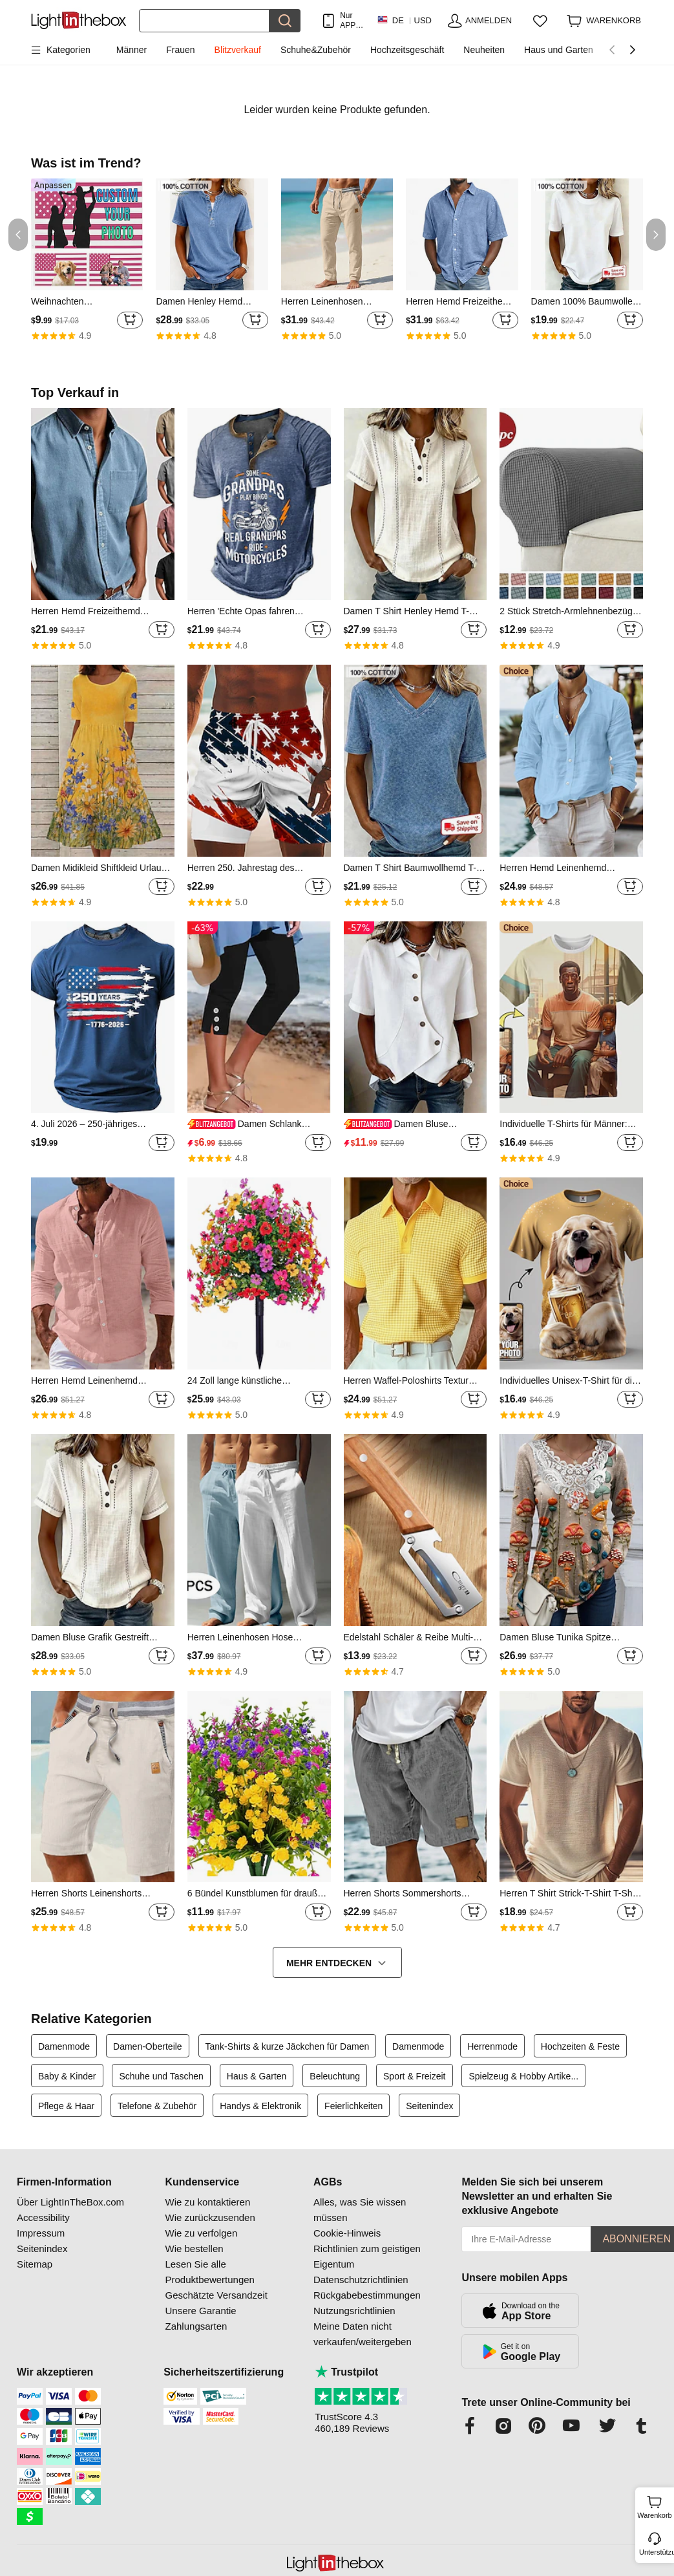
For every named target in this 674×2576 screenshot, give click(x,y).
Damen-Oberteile (147, 2046)
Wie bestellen (194, 2248)
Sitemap (34, 2264)
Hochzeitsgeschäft (407, 50)
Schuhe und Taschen (161, 2076)
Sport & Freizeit (414, 2076)
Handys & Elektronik (260, 2106)
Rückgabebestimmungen (367, 2295)
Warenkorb (654, 2505)
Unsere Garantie (201, 2310)
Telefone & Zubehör (157, 2106)
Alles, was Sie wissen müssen (359, 2209)
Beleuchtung (335, 2076)
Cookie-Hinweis (347, 2232)
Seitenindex (429, 2106)
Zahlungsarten (196, 2326)
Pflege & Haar (66, 2106)
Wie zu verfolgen (201, 2232)
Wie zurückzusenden (210, 2217)
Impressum (41, 2232)
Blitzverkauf (238, 50)
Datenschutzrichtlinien (360, 2279)
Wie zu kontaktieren (208, 2201)
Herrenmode (492, 2046)
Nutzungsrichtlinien (354, 2310)
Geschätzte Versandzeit (216, 2295)
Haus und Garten (558, 50)
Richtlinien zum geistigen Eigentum (367, 2256)
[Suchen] (204, 20)
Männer (131, 50)
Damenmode (64, 2046)
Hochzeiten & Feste (580, 2046)
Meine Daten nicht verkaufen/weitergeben (362, 2334)
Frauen (180, 50)
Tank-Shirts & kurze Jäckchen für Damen (287, 2046)
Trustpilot (346, 2372)
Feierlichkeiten (353, 2106)
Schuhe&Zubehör (315, 50)
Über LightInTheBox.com (70, 2201)
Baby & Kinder (67, 2076)
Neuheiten (484, 50)
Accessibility (43, 2217)
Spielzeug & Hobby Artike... (523, 2076)
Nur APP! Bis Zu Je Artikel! (352, 20)
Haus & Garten (257, 2076)
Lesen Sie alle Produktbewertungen (210, 2272)
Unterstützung (655, 2552)
